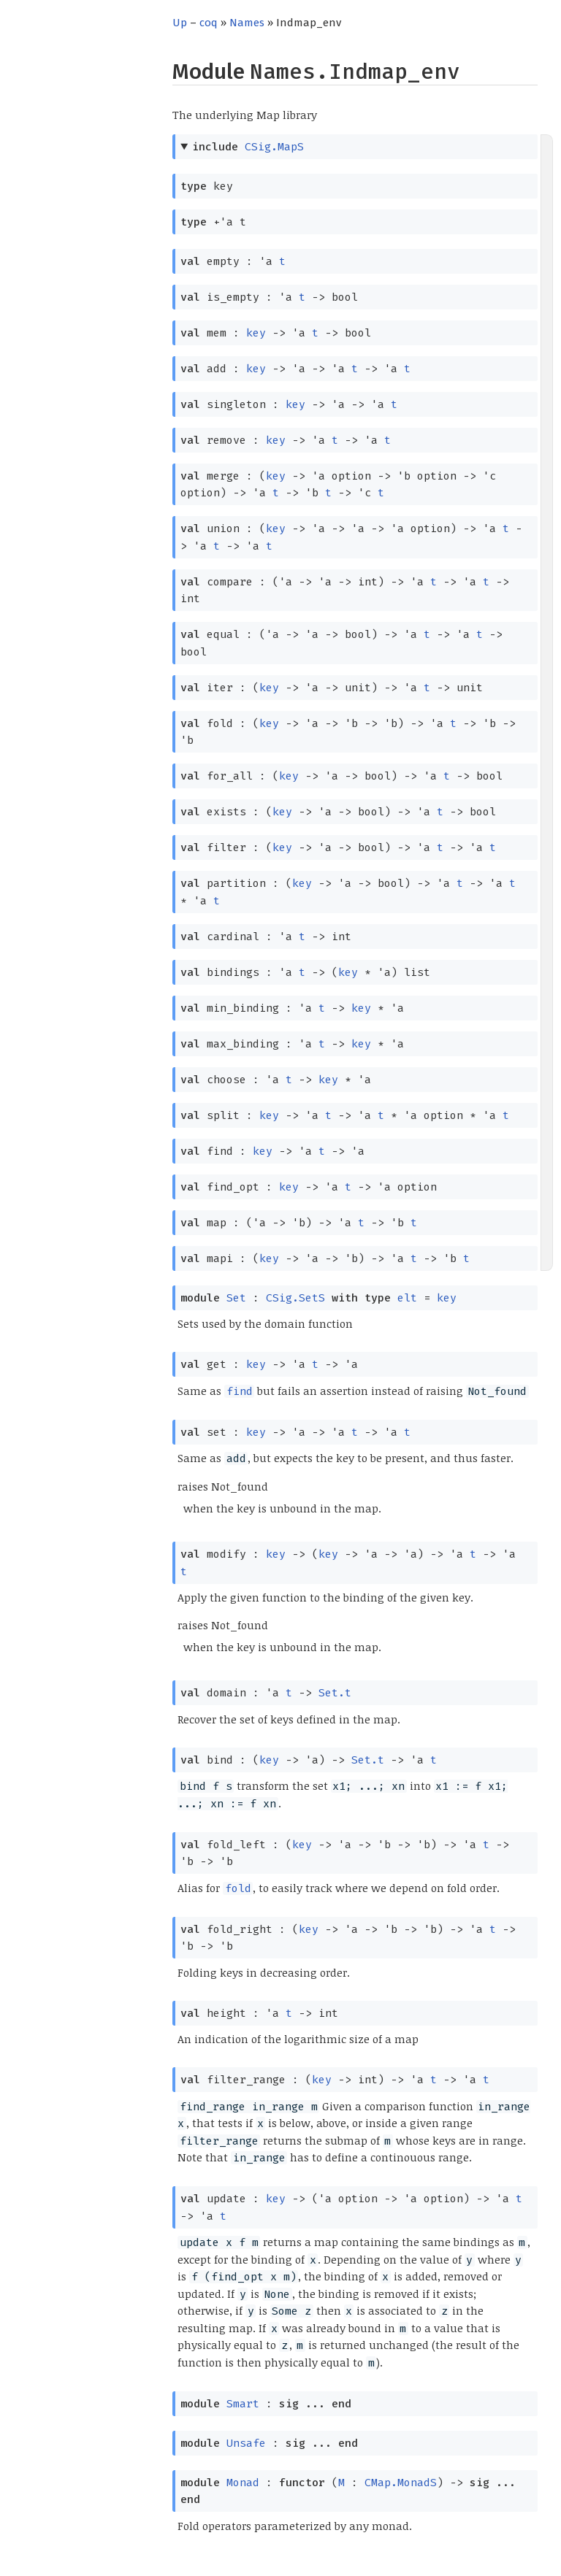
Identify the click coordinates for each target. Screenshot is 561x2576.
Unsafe (246, 2443)
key (256, 332)
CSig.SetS (295, 1297)
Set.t (334, 1692)
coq (208, 22)
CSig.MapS (274, 146)
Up (179, 22)
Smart (242, 2403)
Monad (242, 2482)
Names (246, 22)
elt (407, 1297)
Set (236, 1297)
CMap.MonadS (401, 2482)
